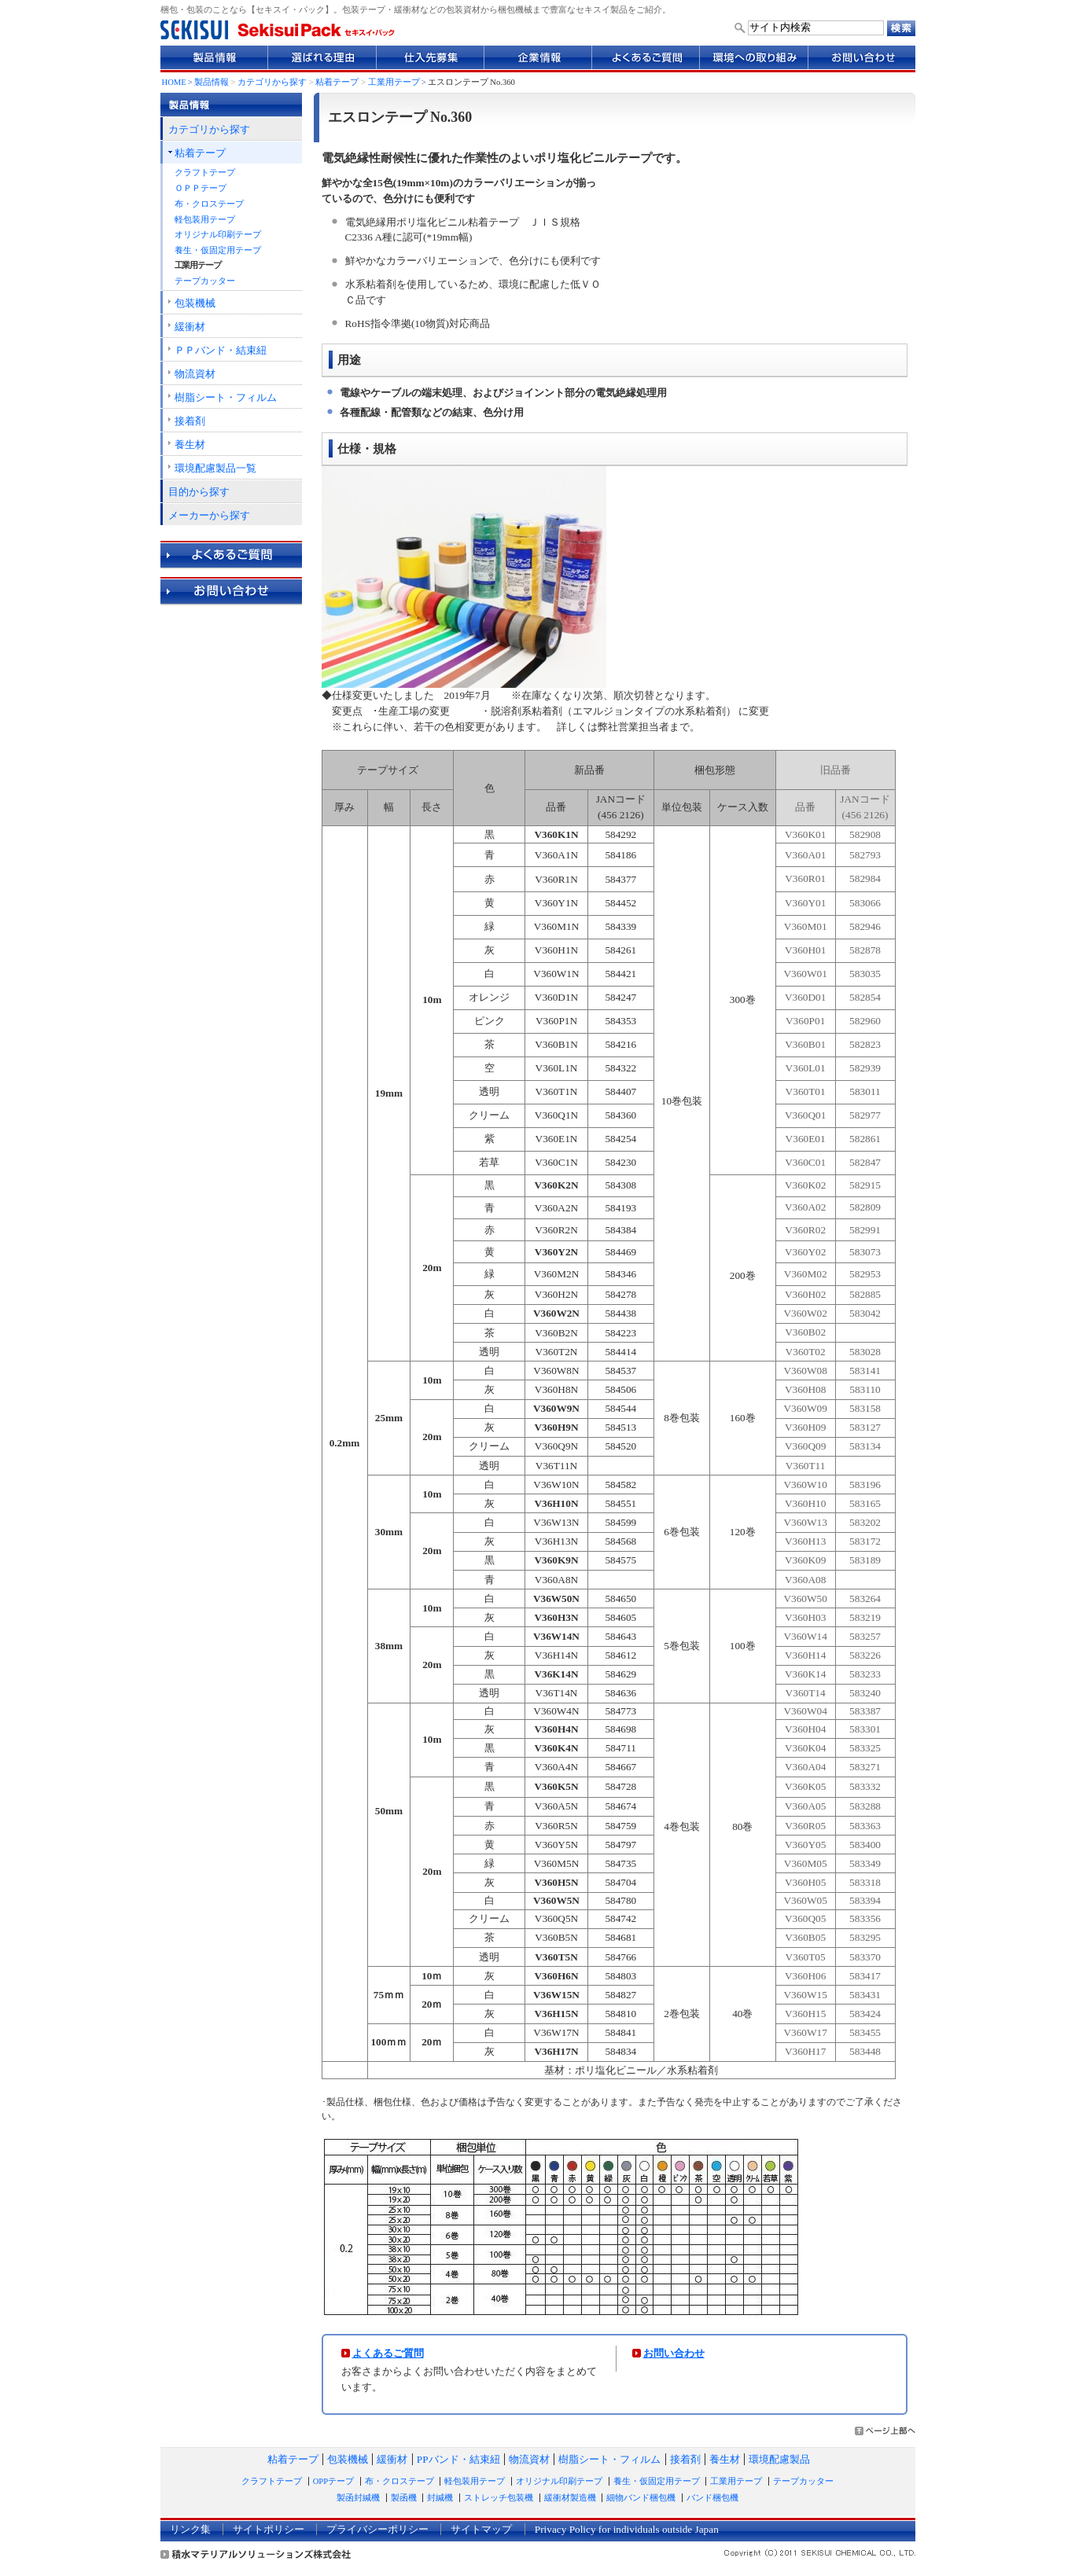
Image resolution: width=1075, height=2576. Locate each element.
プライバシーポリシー (377, 2529)
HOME (174, 82)
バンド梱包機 (712, 2497)
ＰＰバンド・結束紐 (221, 350)
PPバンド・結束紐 (458, 2459)
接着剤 (190, 421)
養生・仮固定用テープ (218, 250)
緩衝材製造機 (570, 2497)
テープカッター (205, 281)
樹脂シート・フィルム (226, 397)
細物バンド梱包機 (641, 2497)
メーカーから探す (209, 515)
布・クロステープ (209, 204)
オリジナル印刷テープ (218, 234)
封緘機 (440, 2497)
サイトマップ (481, 2529)
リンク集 (190, 2529)
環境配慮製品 (779, 2459)
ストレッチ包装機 (498, 2497)
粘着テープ (337, 82)
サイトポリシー (268, 2529)
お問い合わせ (674, 2353)
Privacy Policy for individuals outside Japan (627, 2529)
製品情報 (211, 82)
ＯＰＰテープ (200, 188)
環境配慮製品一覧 (215, 468)
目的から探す (199, 492)
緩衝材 (190, 327)
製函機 (404, 2497)
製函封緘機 (358, 2497)
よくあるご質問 (388, 2353)
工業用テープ (394, 82)
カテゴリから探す (272, 82)
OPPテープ (333, 2481)
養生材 (190, 444)
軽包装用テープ (205, 219)
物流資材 (195, 374)
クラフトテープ (205, 172)
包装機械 (195, 303)
